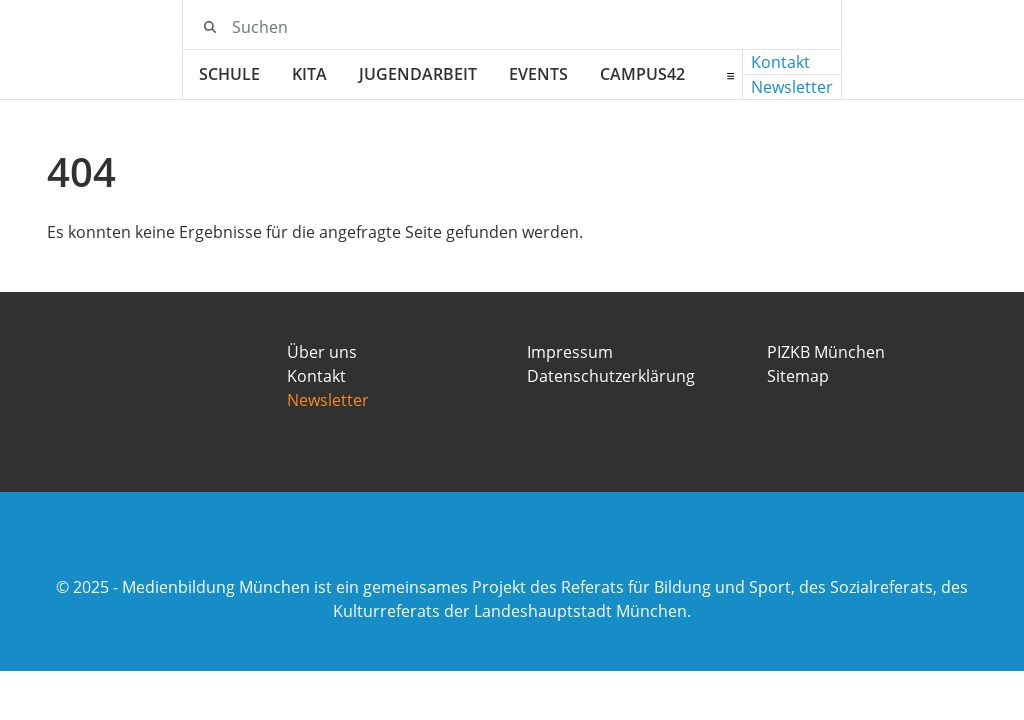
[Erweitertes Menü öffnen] (730, 75)
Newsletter (792, 87)
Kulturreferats (386, 611)
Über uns (322, 352)
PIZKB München (826, 352)
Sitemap (798, 376)
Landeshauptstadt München (580, 611)
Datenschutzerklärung (611, 376)
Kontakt (780, 62)
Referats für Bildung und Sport (676, 587)
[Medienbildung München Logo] (114, 50)
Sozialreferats (881, 587)
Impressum (570, 352)
